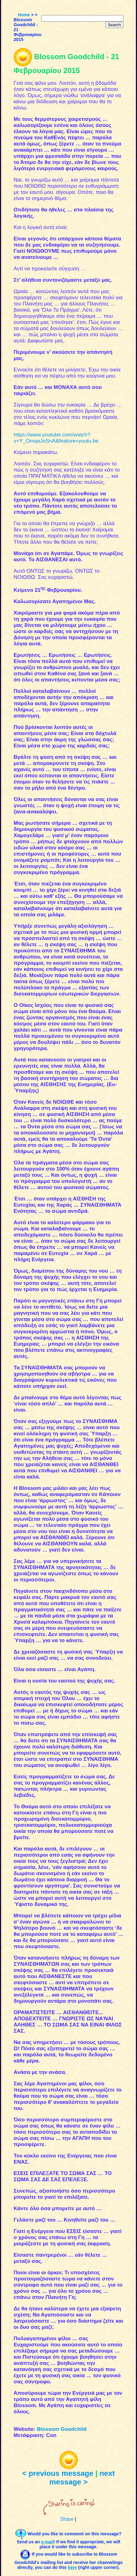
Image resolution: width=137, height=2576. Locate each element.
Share (67, 2519)
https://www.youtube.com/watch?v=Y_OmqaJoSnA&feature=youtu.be (56, 438)
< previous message (57, 2473)
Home (24, 14)
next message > (82, 2477)
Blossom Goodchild (62, 2429)
